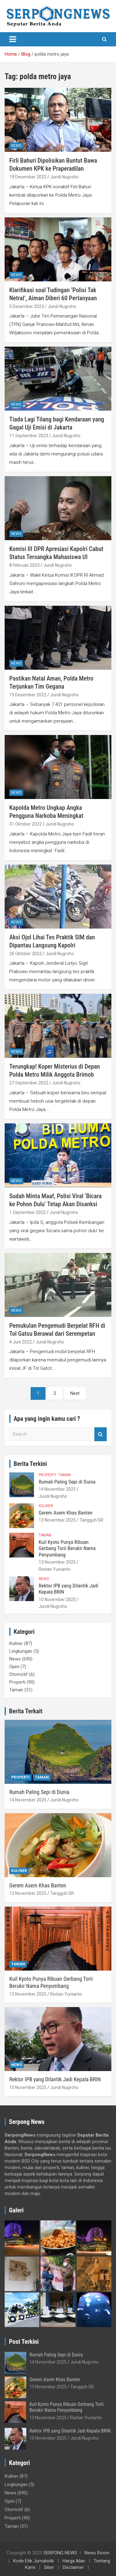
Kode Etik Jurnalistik (33, 2561)
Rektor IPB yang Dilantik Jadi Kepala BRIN (55, 2079)
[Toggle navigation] (13, 39)
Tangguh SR (91, 1520)
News (16, 145)
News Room (97, 2553)
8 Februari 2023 (24, 565)
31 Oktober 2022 (25, 824)
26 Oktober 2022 (25, 953)
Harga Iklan (73, 2561)
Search (100, 1434)
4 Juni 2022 (20, 1341)
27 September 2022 (28, 1082)
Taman (64, 1475)
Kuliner (46, 1506)
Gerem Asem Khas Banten (65, 1513)
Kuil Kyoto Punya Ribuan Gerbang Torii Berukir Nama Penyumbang (67, 1548)
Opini (14, 1666)
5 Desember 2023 (26, 306)
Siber (49, 2567)
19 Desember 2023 (27, 176)
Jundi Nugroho (64, 176)
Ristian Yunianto (55, 1569)
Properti (47, 1475)
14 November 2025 (57, 1489)
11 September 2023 (28, 435)
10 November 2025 (57, 1599)
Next (74, 1393)
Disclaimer (73, 2567)
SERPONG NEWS (60, 2553)
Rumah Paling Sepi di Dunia (67, 1482)
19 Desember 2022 (27, 694)
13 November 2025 (57, 1520)
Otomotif (18, 1674)
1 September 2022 (27, 1212)
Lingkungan (20, 1651)
